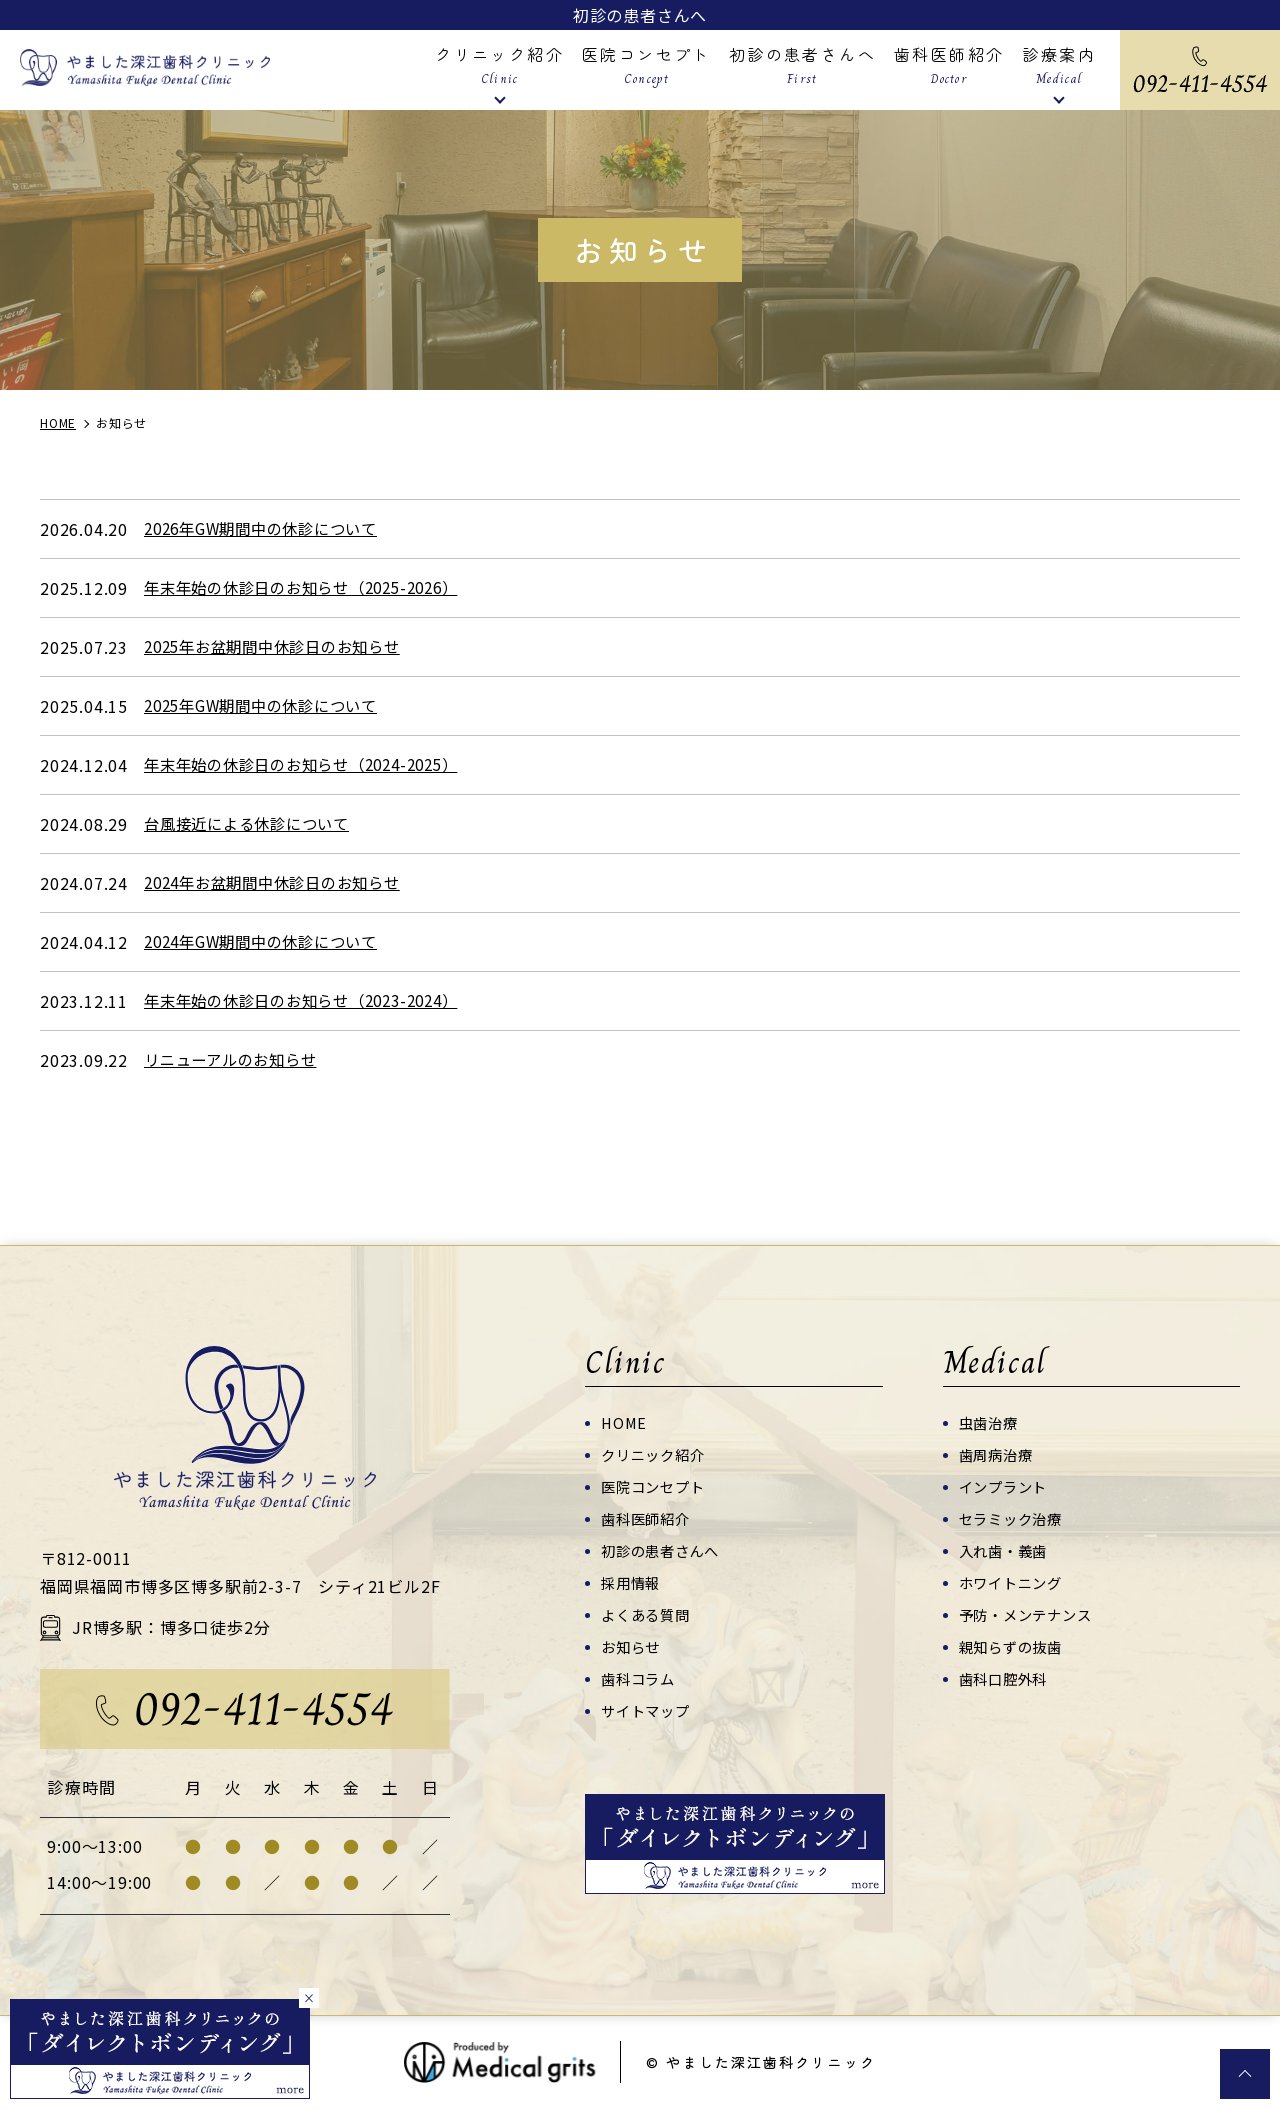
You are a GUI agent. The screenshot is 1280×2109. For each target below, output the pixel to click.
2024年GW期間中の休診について (269, 942)
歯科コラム (640, 1678)
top (1245, 2074)
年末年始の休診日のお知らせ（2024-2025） (312, 765)
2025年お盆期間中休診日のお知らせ (281, 647)
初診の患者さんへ (640, 15)
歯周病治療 (998, 1454)
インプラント (1006, 1486)
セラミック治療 (1014, 1518)
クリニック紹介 (656, 1454)
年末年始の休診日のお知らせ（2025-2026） (312, 588)
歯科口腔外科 (1006, 1678)
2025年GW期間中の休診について (269, 706)
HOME (625, 1422)
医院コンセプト (656, 1486)
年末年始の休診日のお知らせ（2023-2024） (312, 1001)
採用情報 (632, 1582)
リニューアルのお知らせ (236, 1060)
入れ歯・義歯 (1006, 1550)
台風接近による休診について (253, 824)
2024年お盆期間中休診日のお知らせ (281, 883)
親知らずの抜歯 (1014, 1646)
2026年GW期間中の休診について (269, 529)
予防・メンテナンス (1030, 1614)
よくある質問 (648, 1614)
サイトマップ (648, 1710)
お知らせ (632, 1646)
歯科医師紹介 (648, 1518)
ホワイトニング (1014, 1582)
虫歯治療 (990, 1422)
